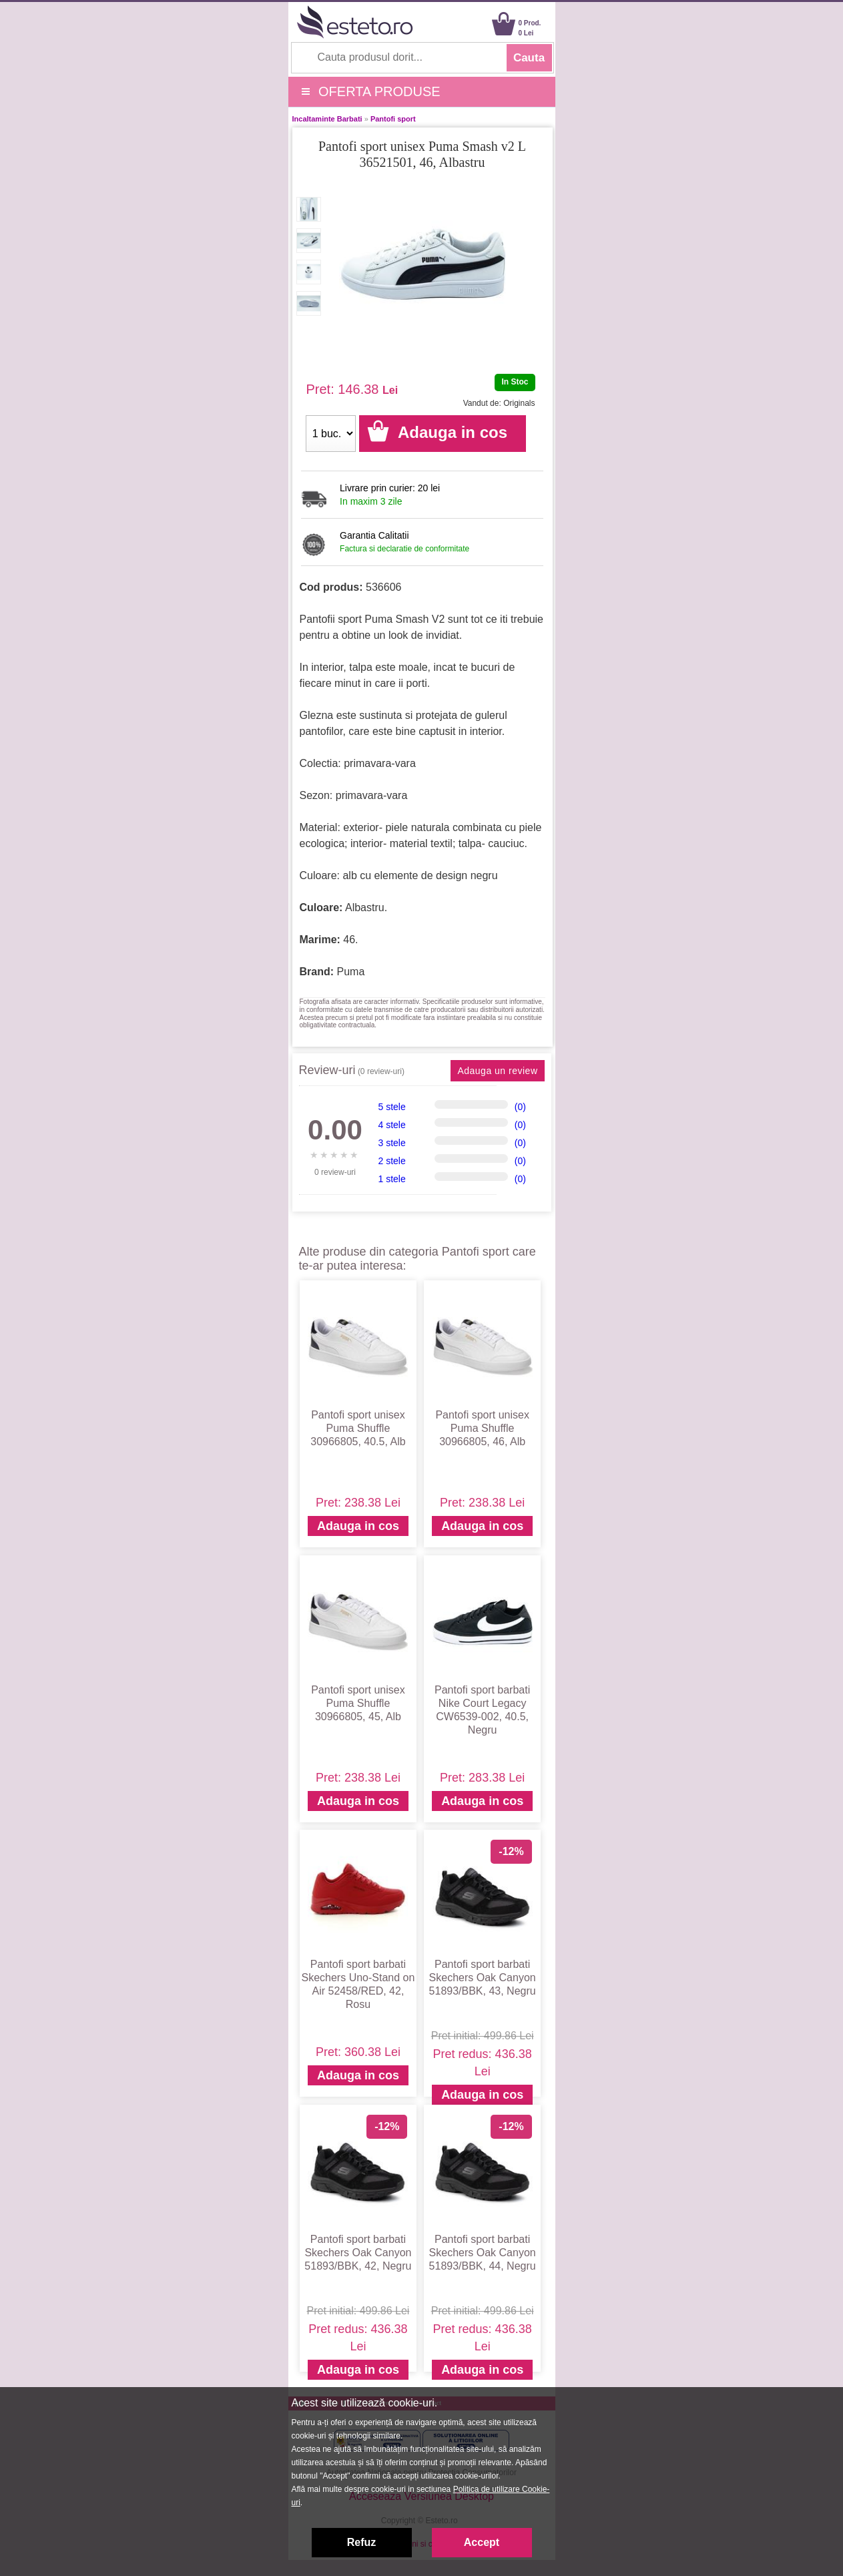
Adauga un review (497, 1070)
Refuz (361, 2542)
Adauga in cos (358, 1526)
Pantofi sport (393, 119)
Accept (481, 2542)
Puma (351, 971)
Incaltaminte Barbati (327, 119)
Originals (519, 403)
